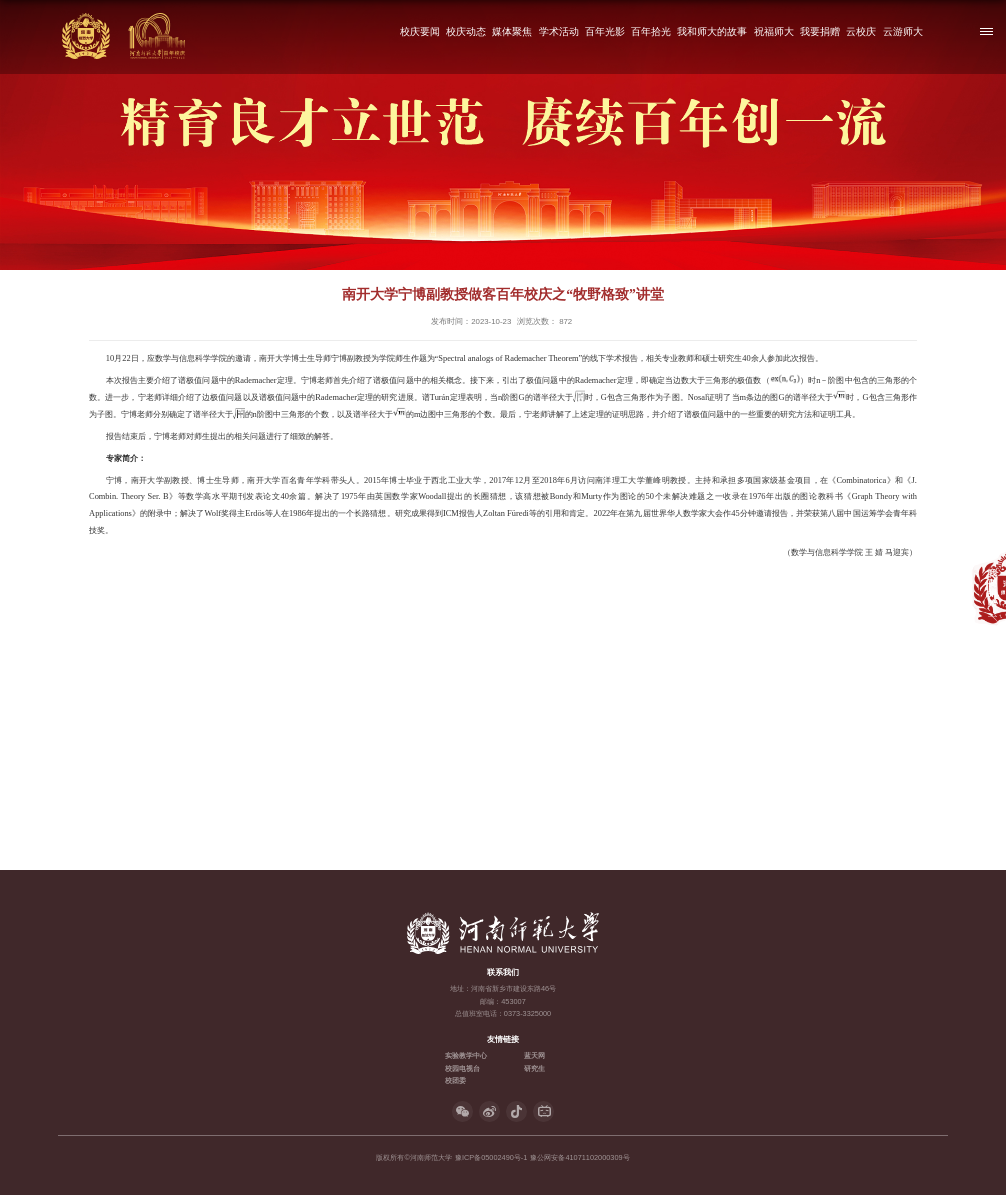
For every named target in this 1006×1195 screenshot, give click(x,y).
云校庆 (861, 31)
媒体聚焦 (512, 31)
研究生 (534, 1068)
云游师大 (903, 31)
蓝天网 (534, 1055)
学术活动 (559, 31)
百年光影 (605, 31)
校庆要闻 (420, 31)
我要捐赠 (820, 31)
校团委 (455, 1080)
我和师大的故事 (713, 31)
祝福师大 (774, 31)
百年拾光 (651, 31)
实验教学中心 (466, 1055)
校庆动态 (466, 31)
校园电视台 (462, 1068)
